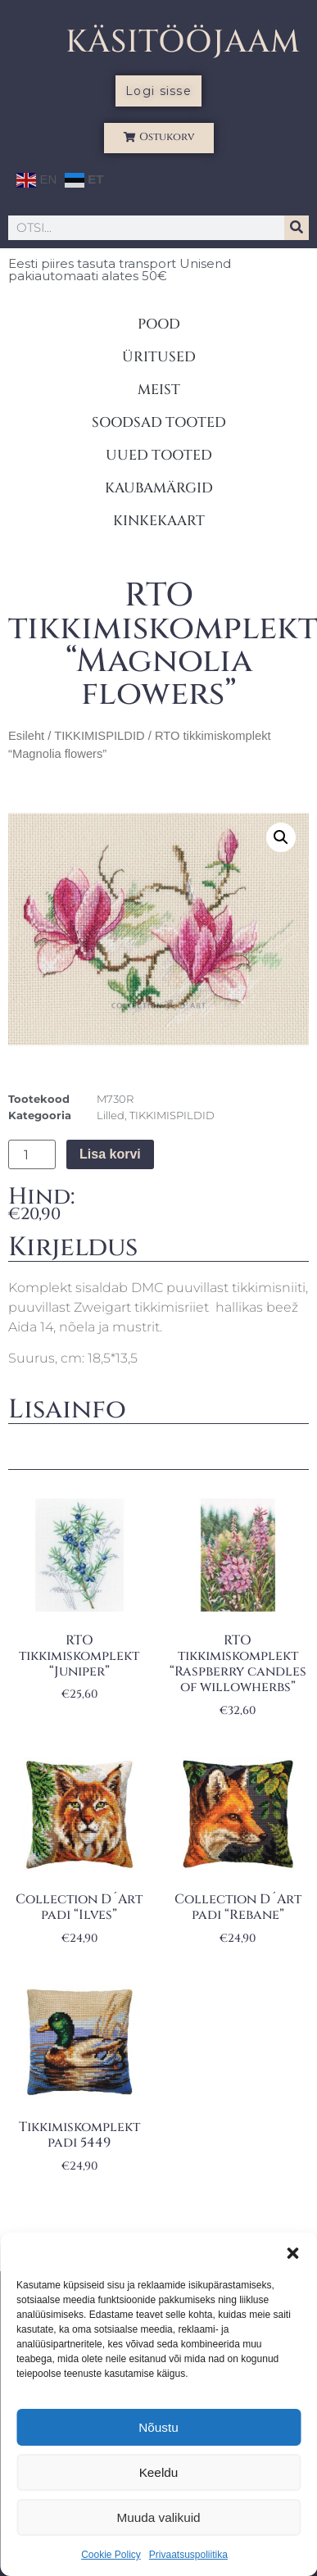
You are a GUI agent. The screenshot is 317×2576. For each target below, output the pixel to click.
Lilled (111, 1115)
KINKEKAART (159, 520)
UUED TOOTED (159, 455)
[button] (292, 2253)
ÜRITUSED (159, 356)
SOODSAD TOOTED (159, 422)
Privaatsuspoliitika (188, 2554)
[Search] (296, 227)
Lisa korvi (110, 1154)
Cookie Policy (111, 2554)
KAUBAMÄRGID (159, 487)
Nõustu (159, 2427)
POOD (159, 324)
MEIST (159, 389)
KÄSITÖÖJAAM (183, 42)
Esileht (26, 735)
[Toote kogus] (32, 1154)
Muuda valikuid (158, 2517)
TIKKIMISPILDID (99, 735)
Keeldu (158, 2472)
